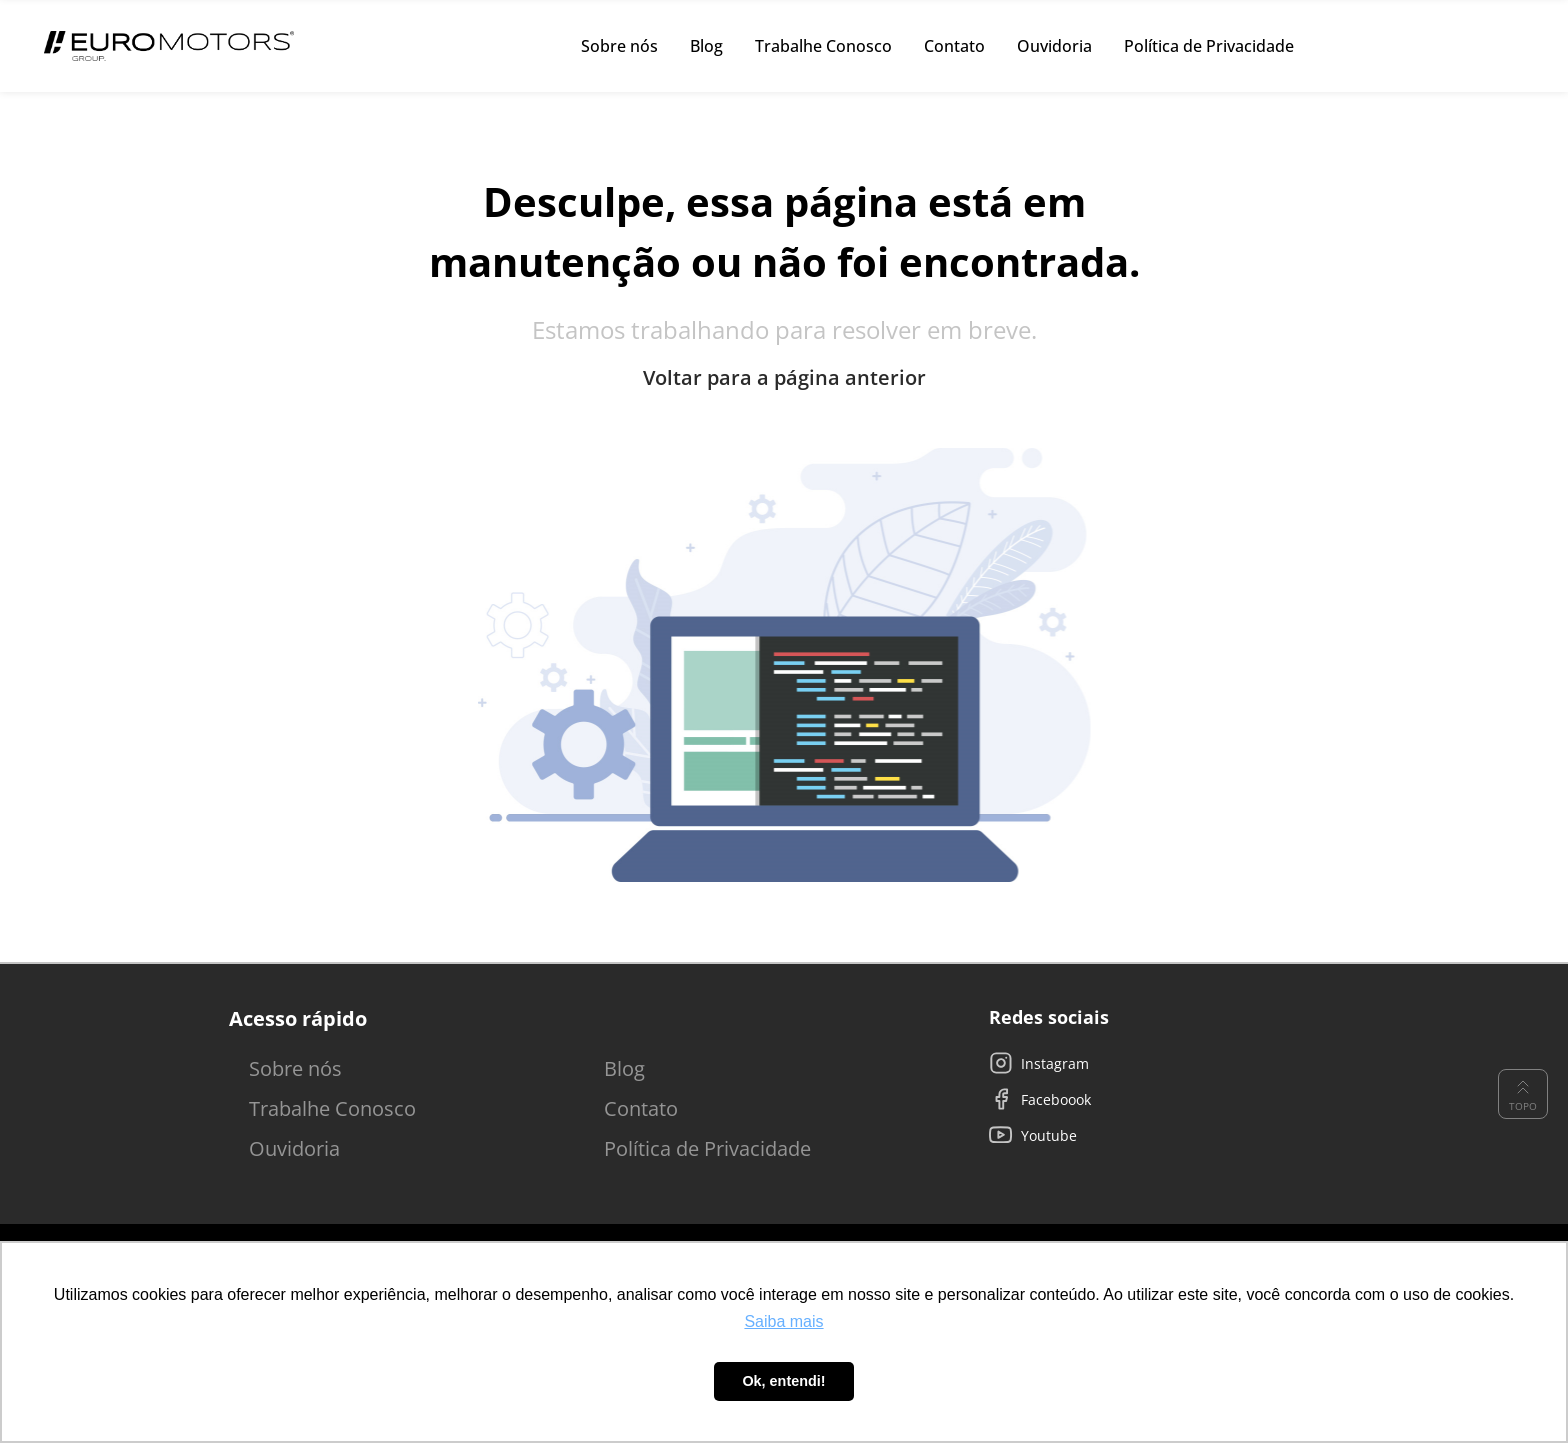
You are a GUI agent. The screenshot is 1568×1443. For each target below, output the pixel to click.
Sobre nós (295, 1068)
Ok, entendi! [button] (783, 1381)
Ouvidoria (294, 1148)
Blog (624, 1068)
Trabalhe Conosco (332, 1108)
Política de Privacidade (707, 1148)
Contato (641, 1108)
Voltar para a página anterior (784, 378)
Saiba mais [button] (783, 1321)
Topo (1523, 1094)
